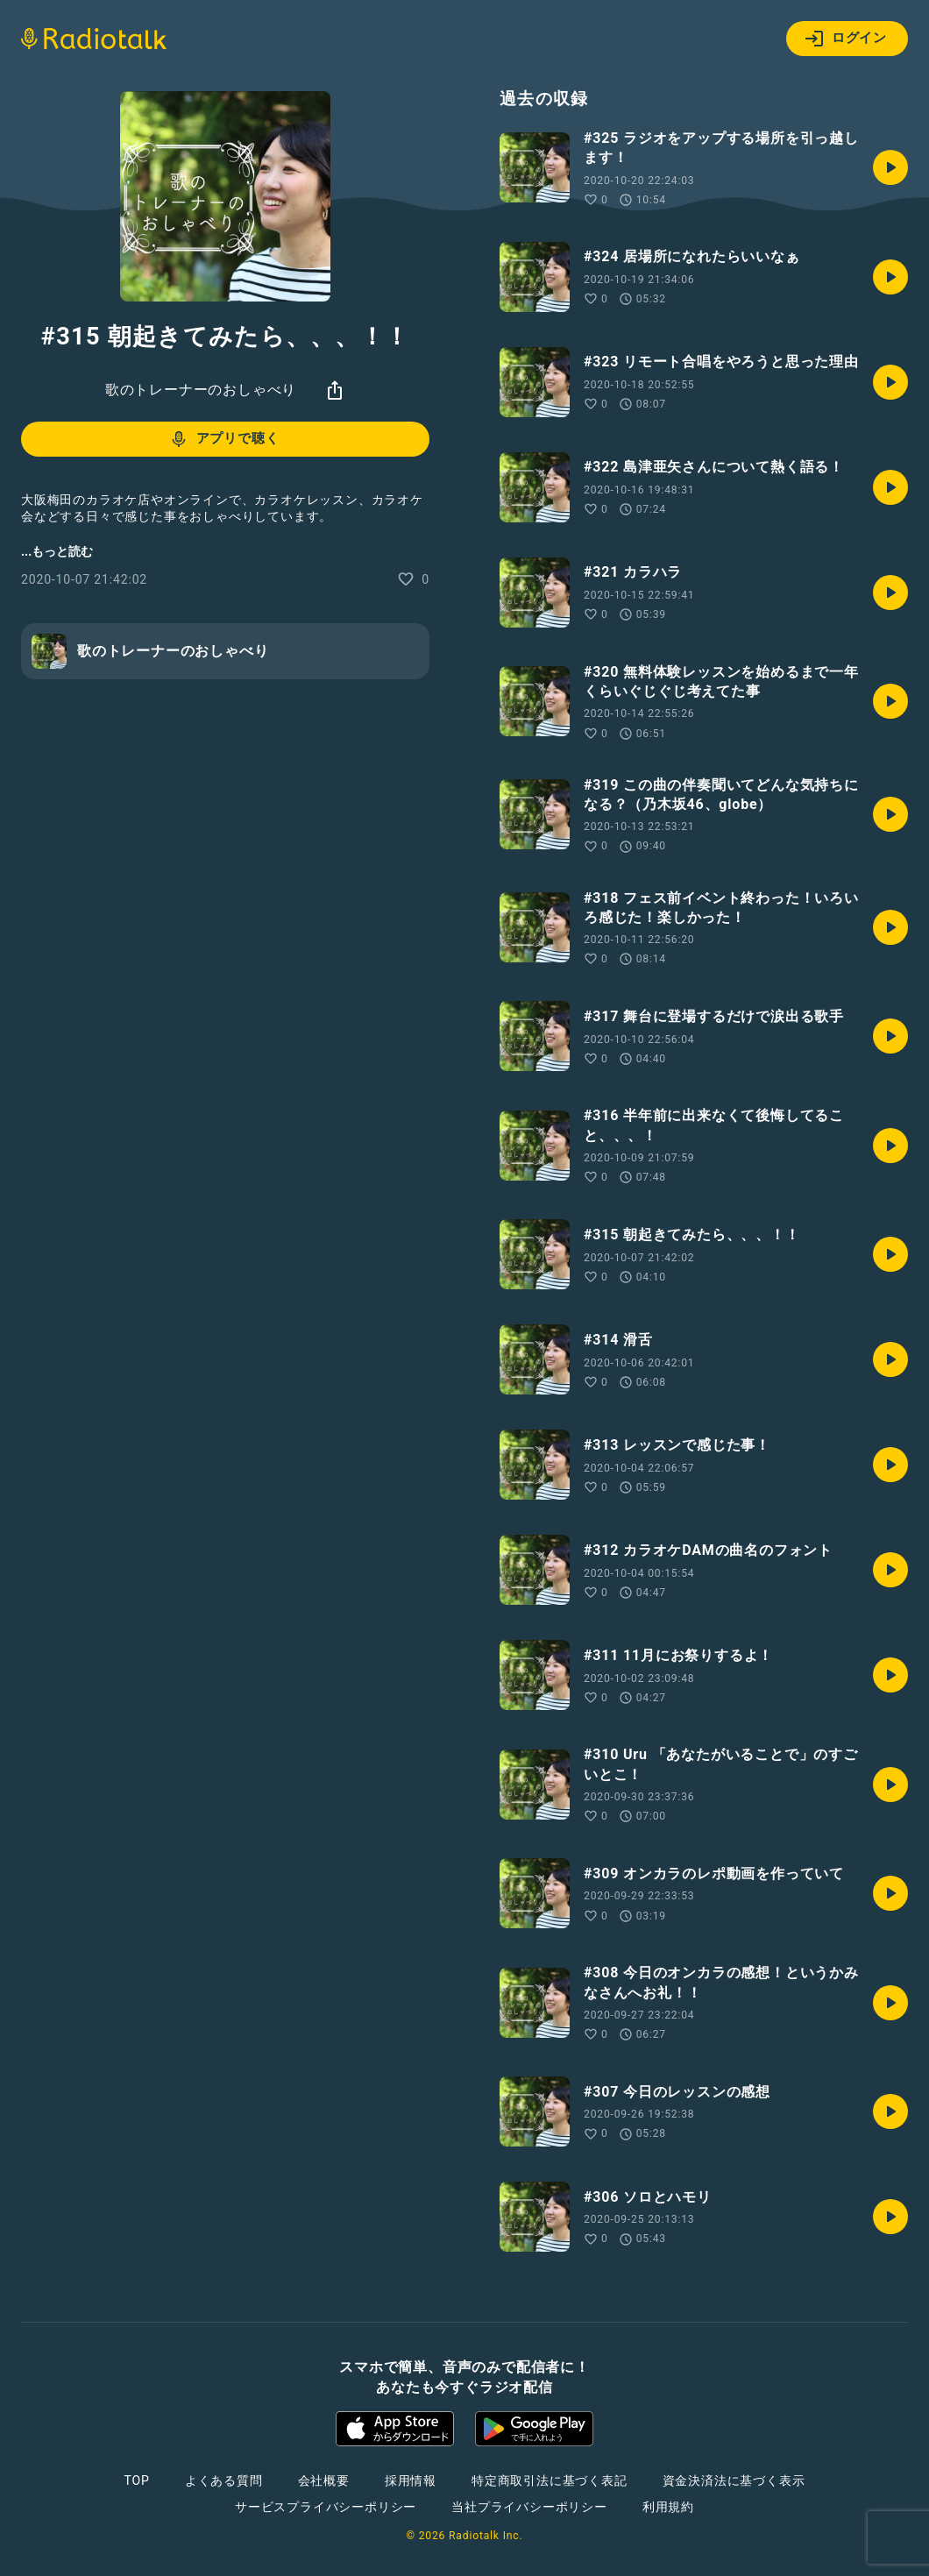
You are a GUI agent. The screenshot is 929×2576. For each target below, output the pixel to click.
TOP (137, 2480)
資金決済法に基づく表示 (734, 2480)
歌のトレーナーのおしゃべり (200, 389)
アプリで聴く (224, 439)
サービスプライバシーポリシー (325, 2507)
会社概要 (324, 2480)
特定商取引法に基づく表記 (550, 2480)
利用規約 (668, 2507)
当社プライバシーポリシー (529, 2507)
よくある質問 (224, 2480)
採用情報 (410, 2480)
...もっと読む (57, 551)
